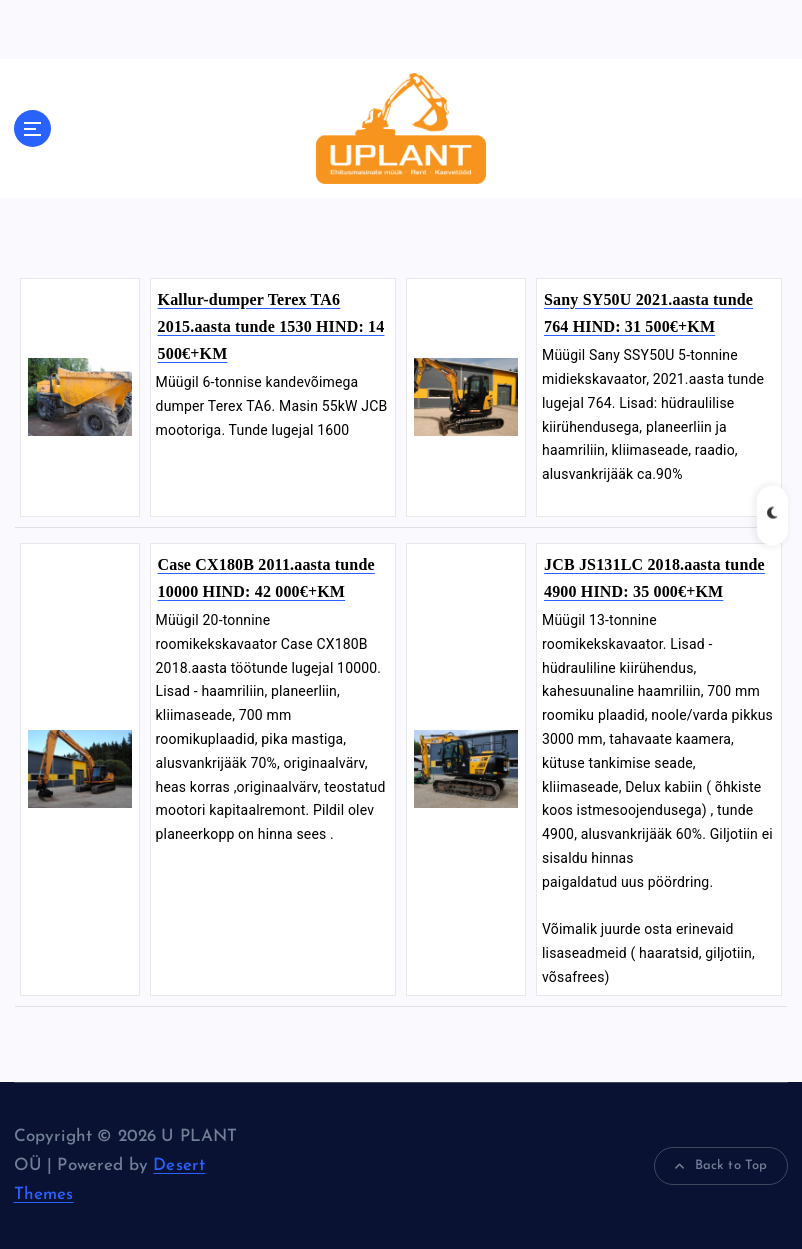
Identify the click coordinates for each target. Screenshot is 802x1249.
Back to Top (721, 1166)
